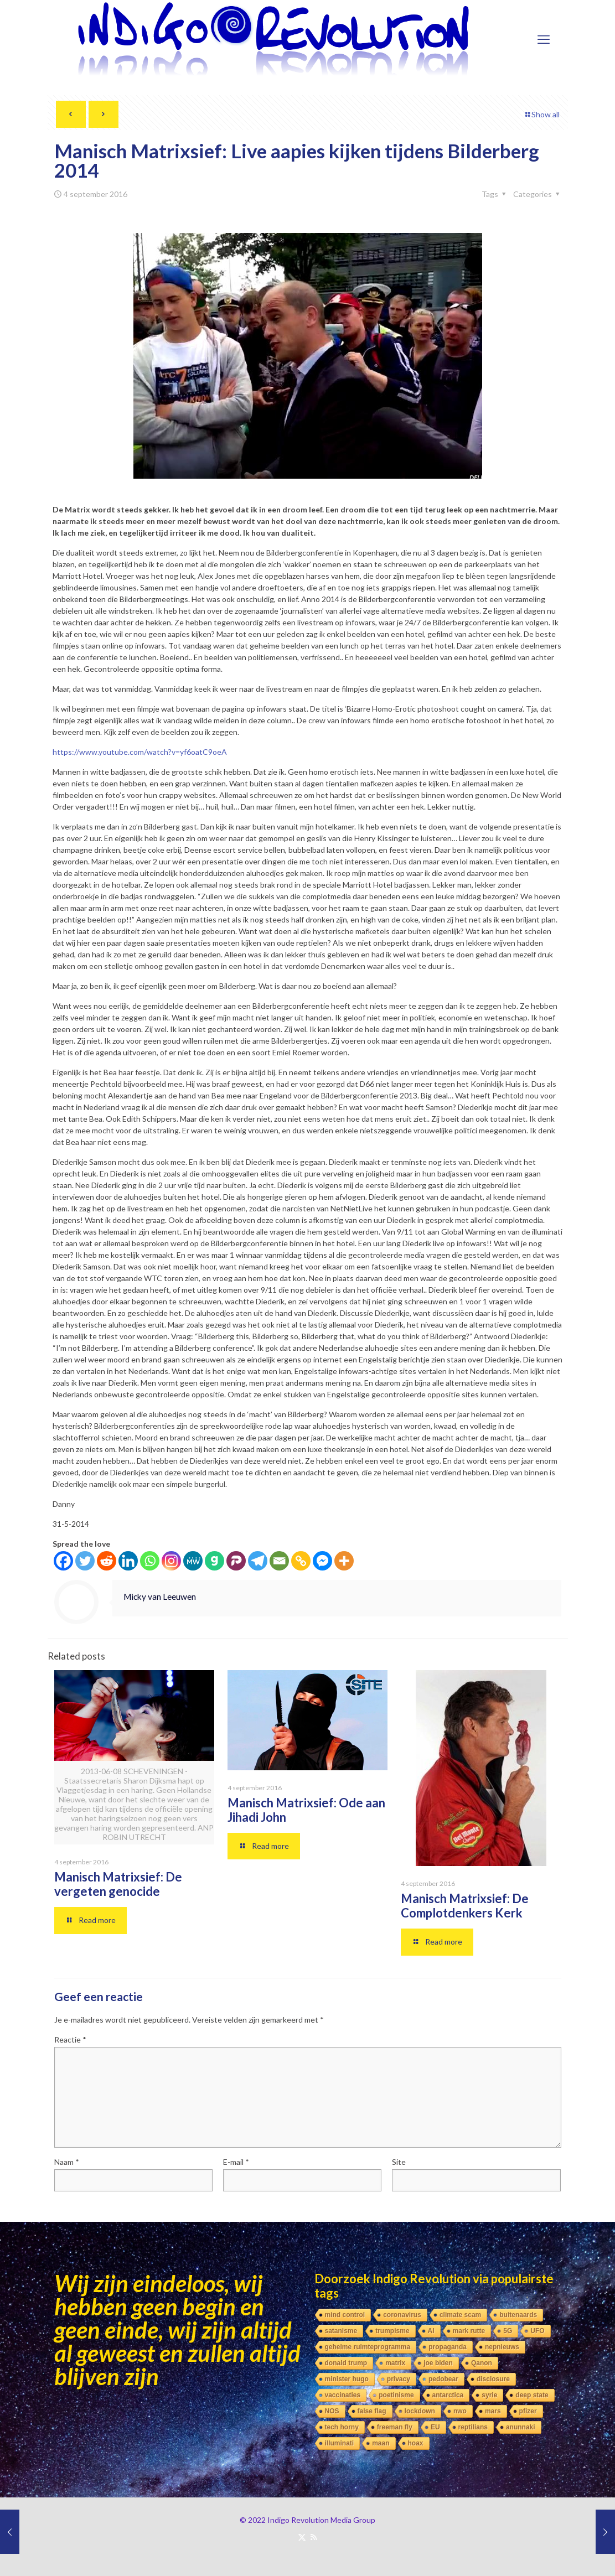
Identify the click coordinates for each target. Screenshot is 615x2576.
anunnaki (520, 2427)
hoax (415, 2443)
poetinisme (396, 2395)
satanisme (341, 2331)
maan (380, 2443)
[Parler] (236, 1561)
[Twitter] (85, 1561)
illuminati (339, 2443)
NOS (332, 2411)
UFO (537, 2331)
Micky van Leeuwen (159, 1596)
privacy (398, 2379)
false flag (372, 2411)
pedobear (443, 2379)
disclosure (493, 2379)
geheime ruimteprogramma (368, 2347)
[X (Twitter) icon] (302, 2537)
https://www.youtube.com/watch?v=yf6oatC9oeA (140, 751)
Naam (66, 2161)
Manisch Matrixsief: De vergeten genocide (118, 1884)
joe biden (438, 2363)
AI (431, 2331)
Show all (542, 114)
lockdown (420, 2411)
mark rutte (469, 2331)
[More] (344, 1561)
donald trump (346, 2363)
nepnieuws (502, 2347)
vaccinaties (343, 2395)
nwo (460, 2411)
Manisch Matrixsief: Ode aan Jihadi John (306, 1810)
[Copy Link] (301, 1561)
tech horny (342, 2427)
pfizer (528, 2411)
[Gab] (214, 1561)
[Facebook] (63, 1561)
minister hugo (347, 2379)
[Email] (279, 1561)
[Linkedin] (128, 1561)
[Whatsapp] (149, 1561)
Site (399, 2161)
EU (435, 2427)
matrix (395, 2363)
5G (507, 2331)
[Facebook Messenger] (322, 1561)
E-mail (236, 2161)
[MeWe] (193, 1561)
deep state (531, 2395)
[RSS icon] (313, 2537)
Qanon (481, 2363)
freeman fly (394, 2427)
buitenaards (518, 2315)
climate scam (460, 2315)
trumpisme (392, 2331)
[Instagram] (171, 1561)
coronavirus (402, 2315)
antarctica (448, 2395)
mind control (345, 2315)
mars (493, 2411)
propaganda (447, 2347)
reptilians (473, 2427)
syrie (489, 2395)
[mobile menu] (543, 39)
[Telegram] (257, 1561)
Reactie (70, 2039)
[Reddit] (106, 1561)
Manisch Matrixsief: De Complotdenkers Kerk (465, 1905)
